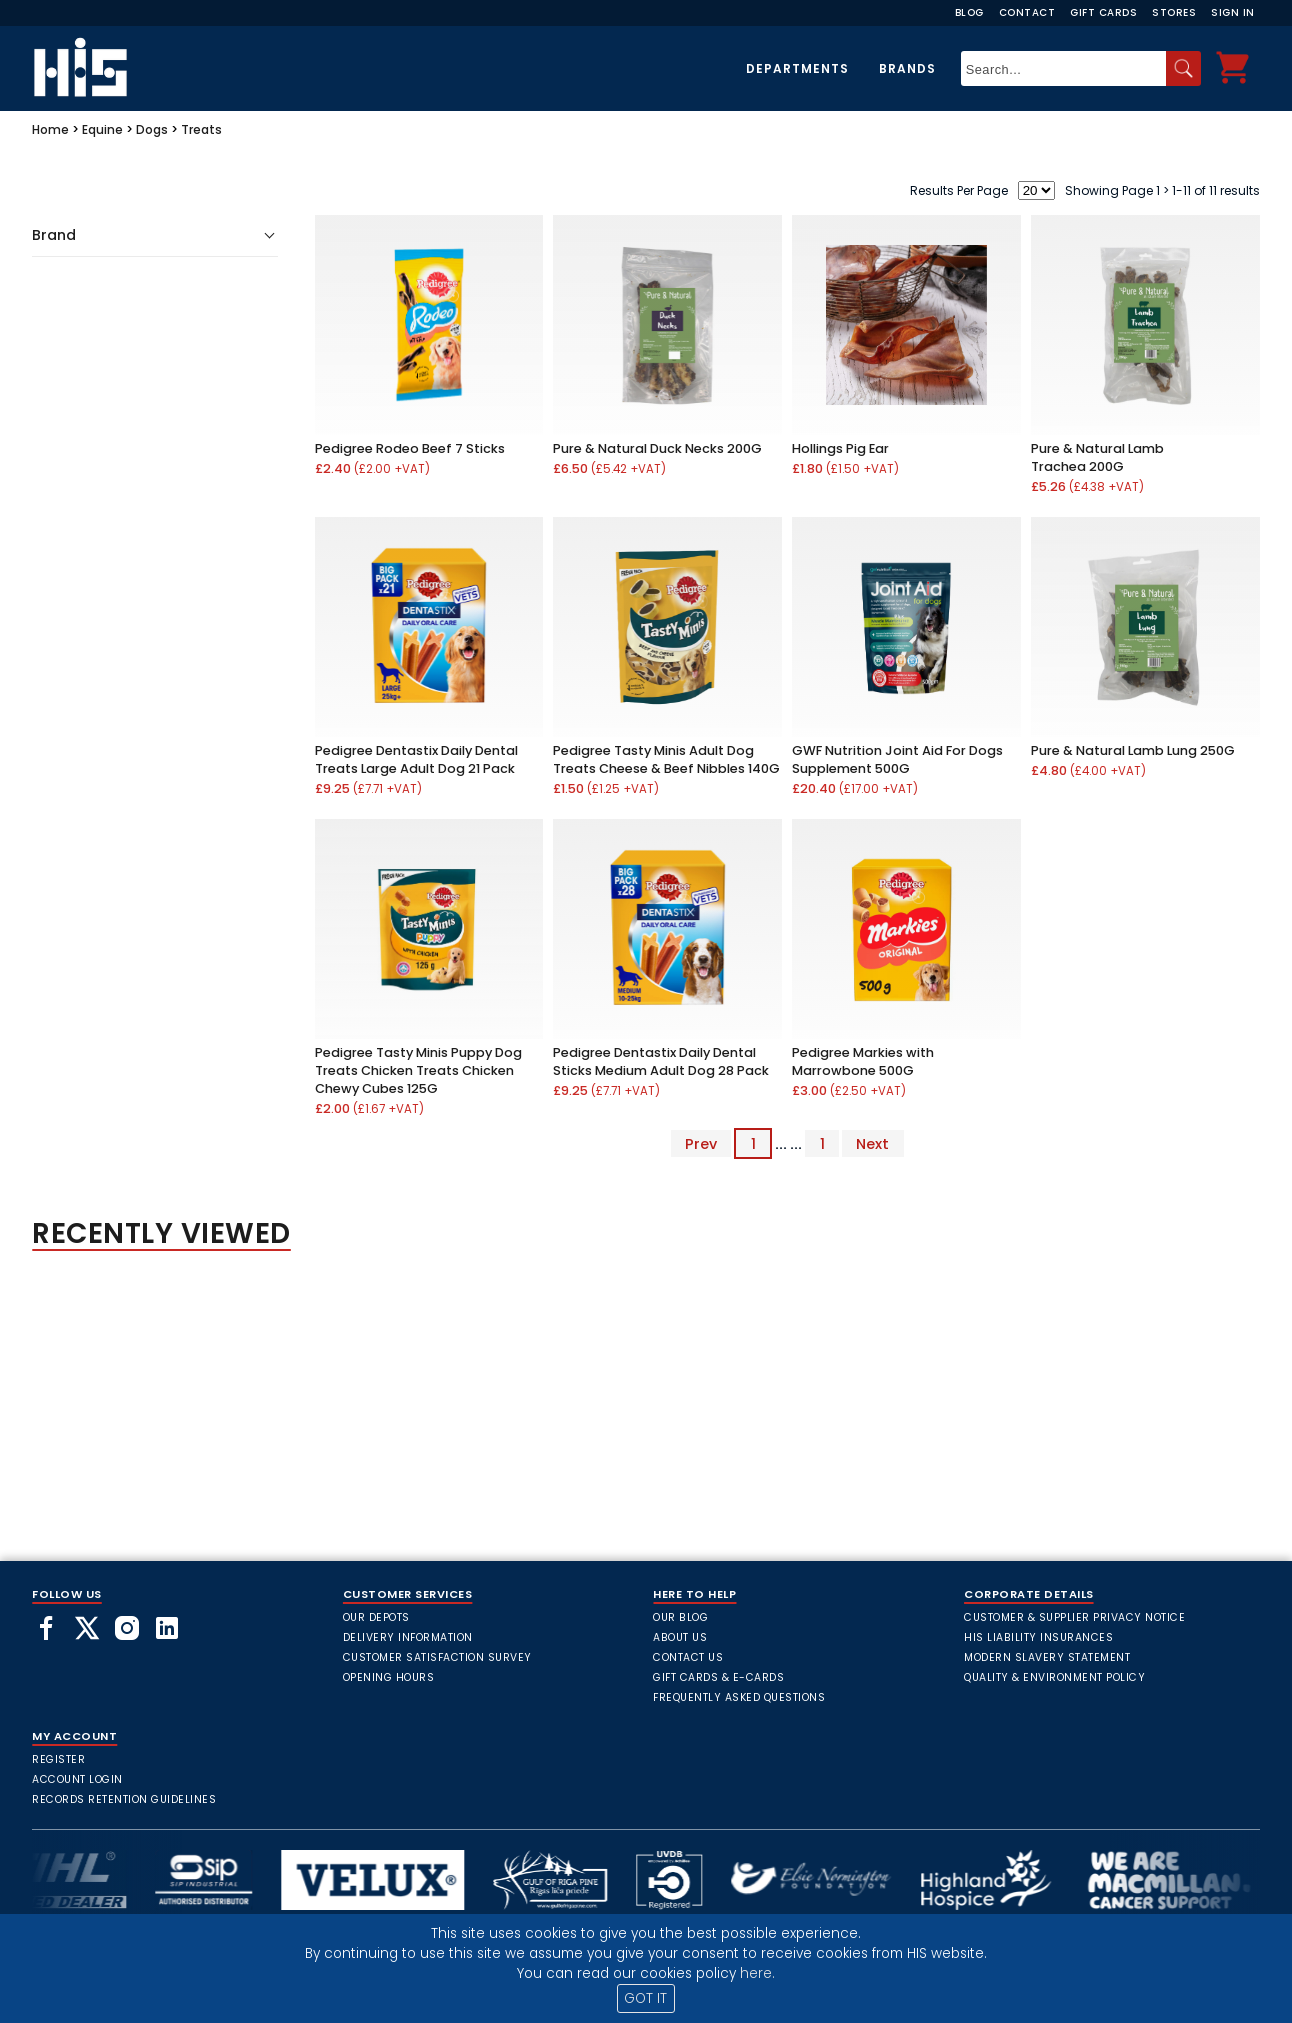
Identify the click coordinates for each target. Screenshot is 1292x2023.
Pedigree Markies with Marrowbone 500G (863, 1061)
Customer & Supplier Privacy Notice (1074, 1617)
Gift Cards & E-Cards (718, 1677)
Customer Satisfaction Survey (437, 1657)
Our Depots (376, 1617)
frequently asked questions (739, 1697)
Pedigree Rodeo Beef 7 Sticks (410, 448)
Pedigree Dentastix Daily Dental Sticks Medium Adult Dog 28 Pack (661, 1061)
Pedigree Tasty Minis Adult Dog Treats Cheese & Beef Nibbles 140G (666, 759)
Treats (201, 129)
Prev (701, 1144)
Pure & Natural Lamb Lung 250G (1133, 750)
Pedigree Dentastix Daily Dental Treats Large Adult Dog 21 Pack (416, 759)
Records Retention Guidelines (124, 1799)
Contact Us (688, 1657)
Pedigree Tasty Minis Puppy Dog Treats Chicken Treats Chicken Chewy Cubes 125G (418, 1070)
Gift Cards (1103, 12)
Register (58, 1759)
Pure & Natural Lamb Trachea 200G (1097, 457)
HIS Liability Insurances (1038, 1637)
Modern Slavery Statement (1047, 1657)
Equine (102, 129)
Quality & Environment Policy (1054, 1677)
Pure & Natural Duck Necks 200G (657, 448)
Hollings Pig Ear (840, 448)
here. (757, 1973)
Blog (969, 12)
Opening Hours (389, 1677)
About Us (680, 1637)
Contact (1027, 12)
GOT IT (645, 1998)
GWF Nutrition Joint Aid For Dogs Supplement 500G (897, 759)
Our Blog (680, 1617)
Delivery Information (408, 1637)
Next (872, 1144)
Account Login (77, 1779)
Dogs (152, 129)
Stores (1174, 12)
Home (50, 129)
